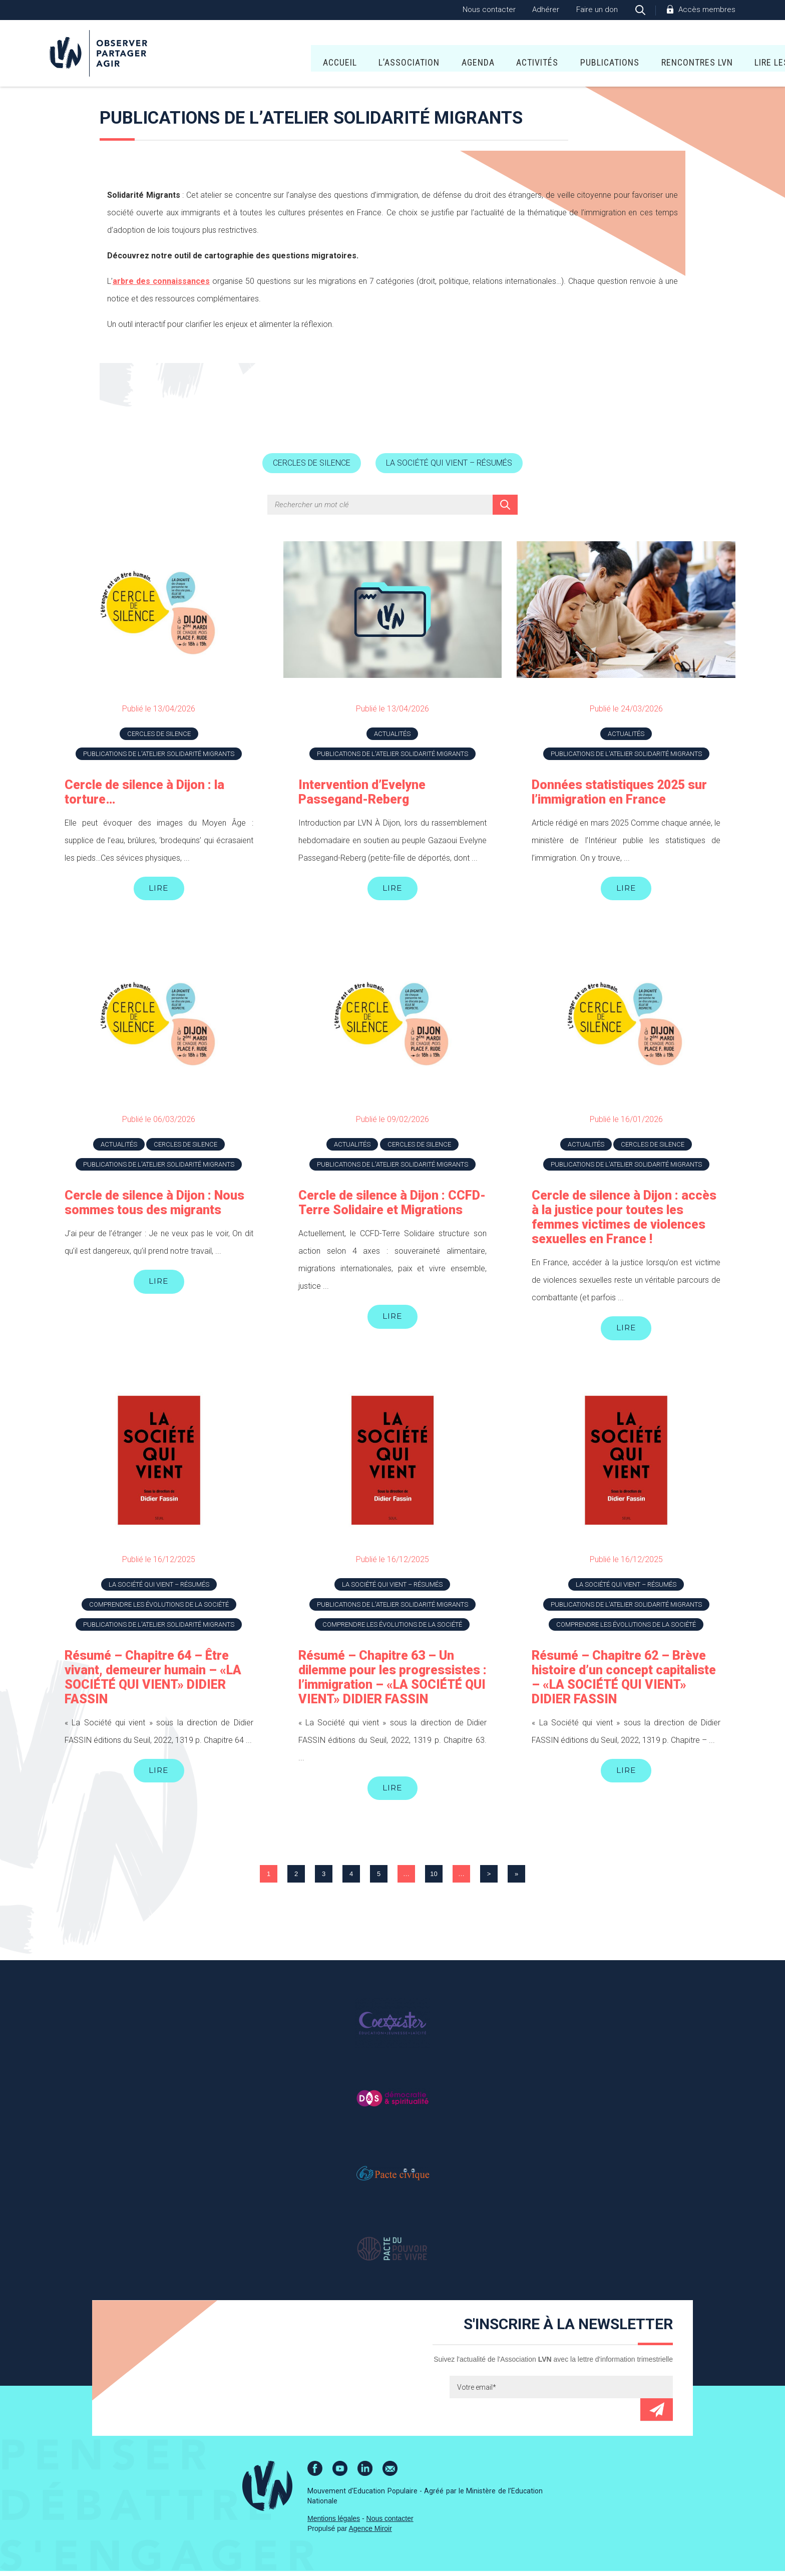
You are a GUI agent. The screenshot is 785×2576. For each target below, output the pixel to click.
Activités (427, 55)
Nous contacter (489, 9)
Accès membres (706, 9)
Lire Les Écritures (684, 55)
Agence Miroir (370, 2533)
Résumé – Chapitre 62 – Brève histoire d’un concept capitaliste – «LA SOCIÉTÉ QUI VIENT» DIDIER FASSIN (624, 1681)
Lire (159, 890)
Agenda (367, 55)
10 (433, 1879)
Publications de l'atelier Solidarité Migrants (158, 755)
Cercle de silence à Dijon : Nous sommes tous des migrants (154, 1205)
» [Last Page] (516, 1879)
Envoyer (656, 2414)
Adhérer (545, 9)
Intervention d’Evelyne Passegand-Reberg (362, 793)
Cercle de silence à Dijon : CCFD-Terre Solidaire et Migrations (392, 1205)
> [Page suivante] (489, 1879)
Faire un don (597, 9)
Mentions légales (333, 2523)
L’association (298, 55)
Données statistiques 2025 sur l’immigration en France (619, 793)
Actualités (392, 735)
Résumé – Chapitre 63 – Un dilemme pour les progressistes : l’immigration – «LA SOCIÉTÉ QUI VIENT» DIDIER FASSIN (392, 1681)
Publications (499, 55)
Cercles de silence (307, 464)
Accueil (229, 55)
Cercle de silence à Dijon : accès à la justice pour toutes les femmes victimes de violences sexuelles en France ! (624, 1220)
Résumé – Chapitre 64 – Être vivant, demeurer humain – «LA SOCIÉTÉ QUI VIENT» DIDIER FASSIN (153, 1681)
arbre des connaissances (161, 281)
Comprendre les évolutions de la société (159, 1608)
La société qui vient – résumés (453, 464)
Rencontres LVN (586, 55)
